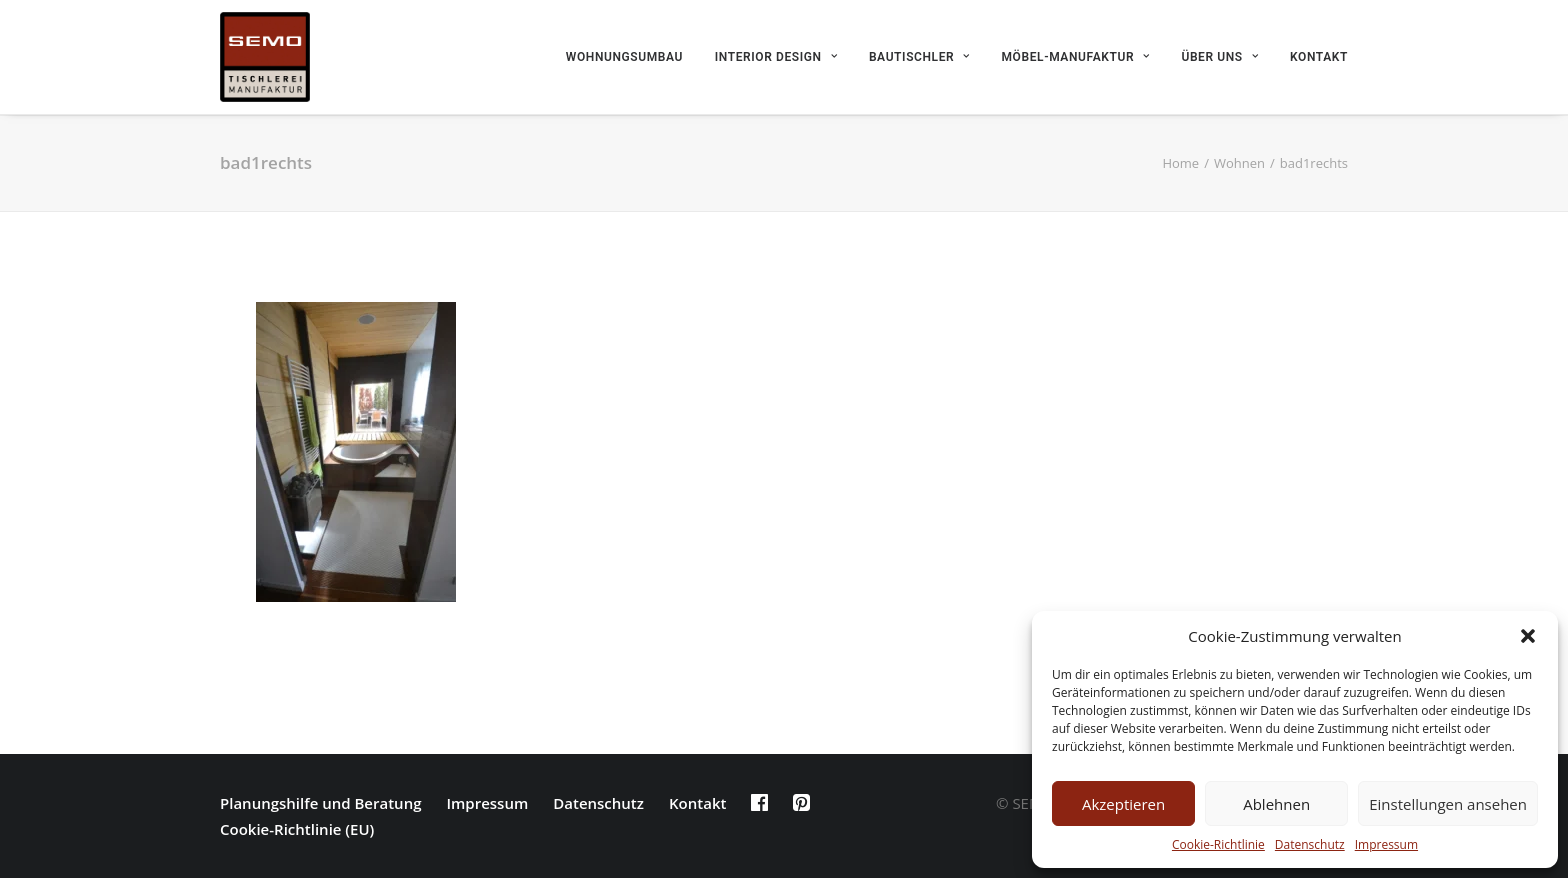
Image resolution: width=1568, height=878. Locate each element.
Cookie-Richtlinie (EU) (297, 829)
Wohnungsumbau (624, 57)
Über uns (1219, 57)
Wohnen (1239, 163)
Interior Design (776, 57)
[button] (1528, 636)
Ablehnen (1276, 804)
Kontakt (1319, 57)
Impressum (1386, 844)
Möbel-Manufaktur (1076, 57)
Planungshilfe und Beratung (320, 803)
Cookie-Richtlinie (1218, 844)
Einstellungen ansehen (1448, 804)
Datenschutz (1310, 844)
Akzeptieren (1123, 804)
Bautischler (919, 57)
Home (1180, 163)
